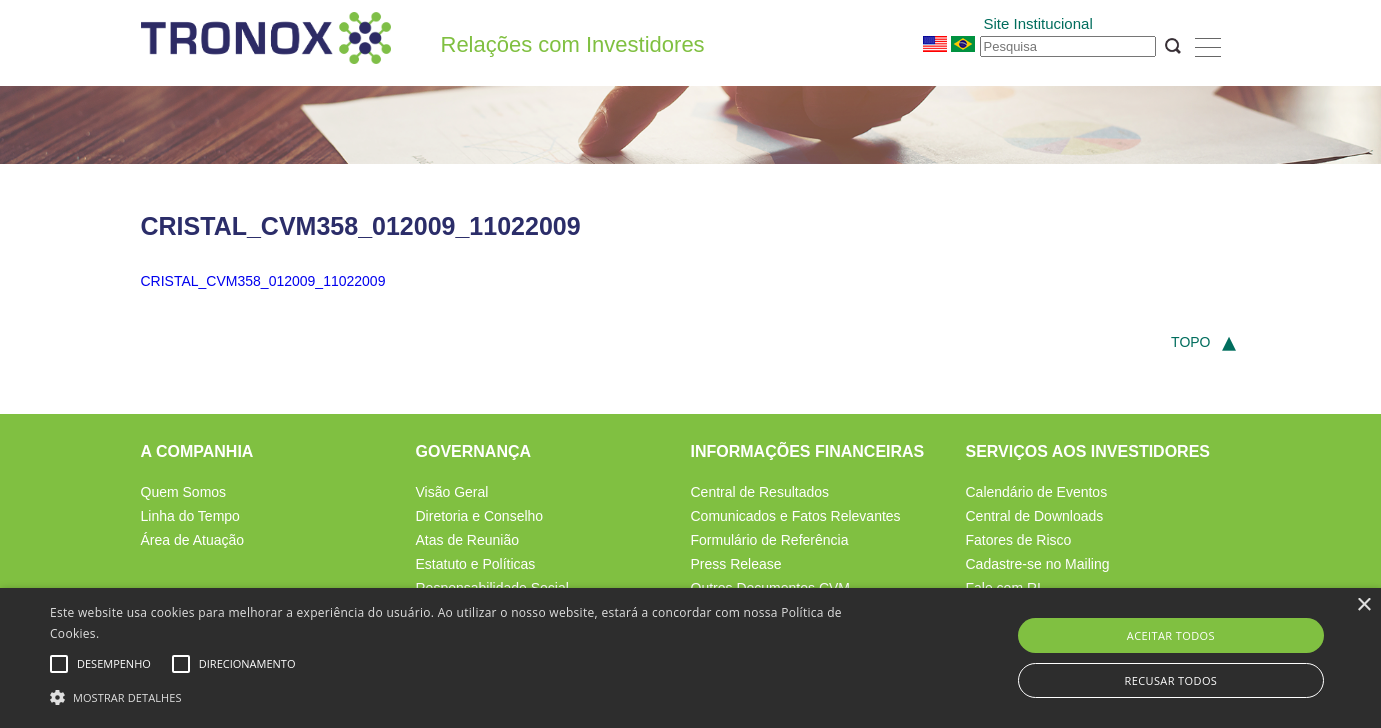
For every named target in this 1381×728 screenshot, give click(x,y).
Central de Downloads (1035, 516)
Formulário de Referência (770, 540)
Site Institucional (1038, 23)
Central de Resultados (760, 492)
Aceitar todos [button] (1171, 635)
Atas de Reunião (468, 540)
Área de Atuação (193, 540)
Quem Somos (184, 492)
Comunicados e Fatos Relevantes (796, 516)
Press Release (736, 564)
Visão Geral (452, 492)
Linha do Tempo (190, 516)
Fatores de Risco (1019, 540)
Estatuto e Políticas (476, 564)
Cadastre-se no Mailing (1038, 564)
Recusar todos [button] (1170, 680)
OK (1173, 46)
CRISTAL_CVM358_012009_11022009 (263, 281)
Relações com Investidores (573, 45)
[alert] (690, 658)
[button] (466, 695)
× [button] (1363, 605)
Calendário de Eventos (1037, 492)
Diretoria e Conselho (480, 516)
